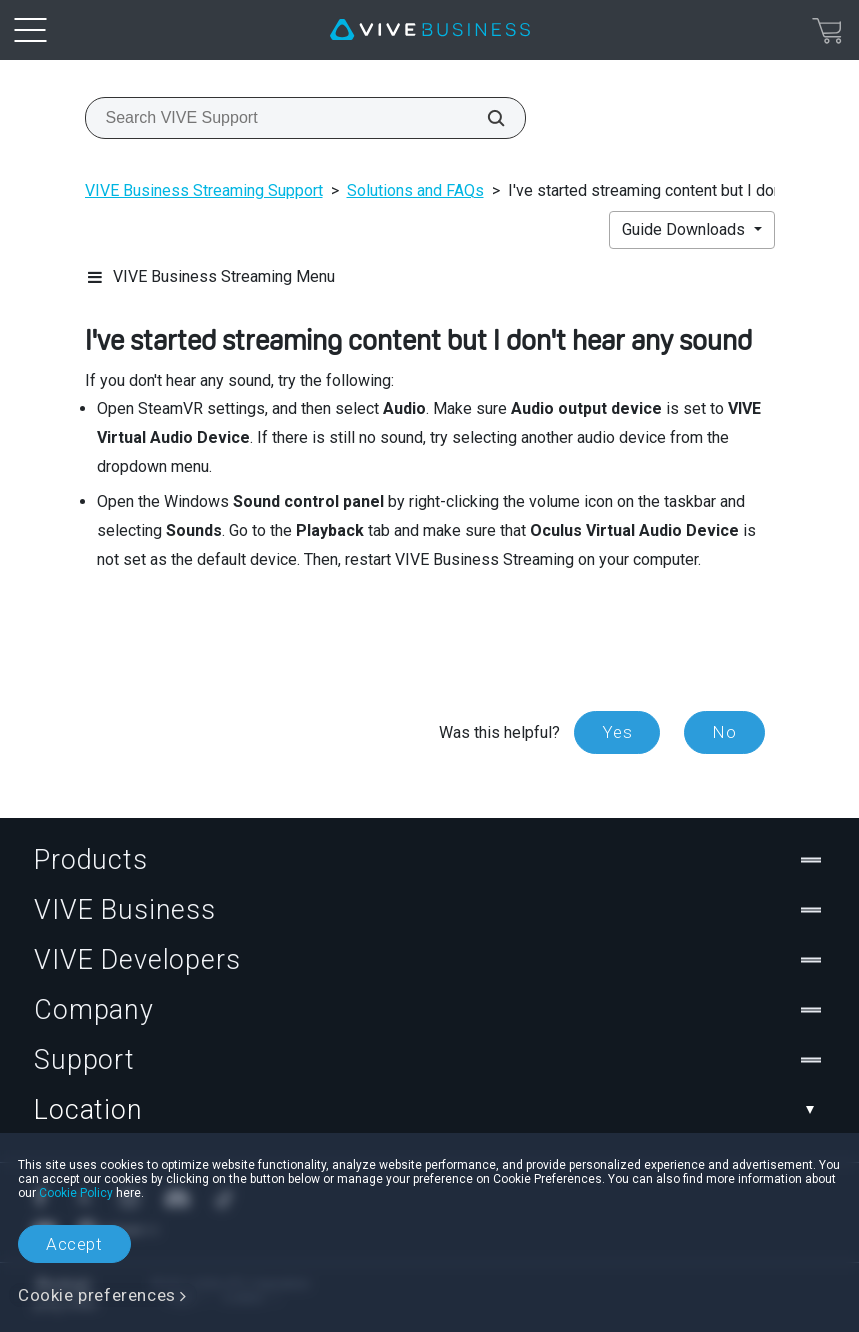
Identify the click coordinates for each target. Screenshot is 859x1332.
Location (429, 1110)
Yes (617, 732)
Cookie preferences (97, 1295)
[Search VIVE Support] (485, 118)
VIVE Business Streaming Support (204, 190)
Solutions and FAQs (415, 190)
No (724, 732)
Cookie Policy (76, 1193)
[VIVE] (430, 30)
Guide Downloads (685, 229)
